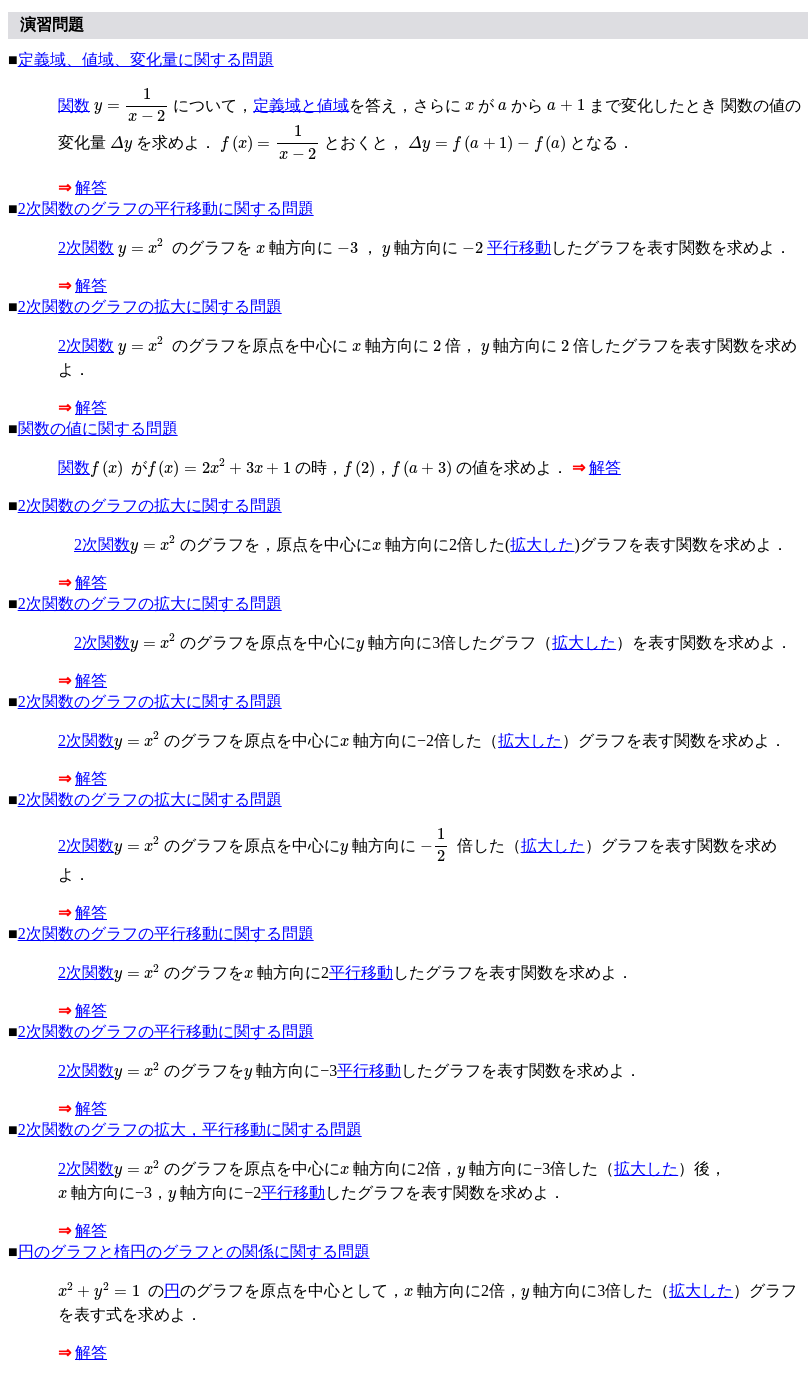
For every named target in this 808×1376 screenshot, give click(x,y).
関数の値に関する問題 (98, 428)
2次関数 (86, 247)
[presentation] (131, 106)
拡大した (542, 544)
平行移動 (519, 247)
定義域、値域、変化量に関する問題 (146, 59)
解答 (91, 187)
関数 (74, 104)
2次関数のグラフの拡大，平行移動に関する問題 (190, 1129)
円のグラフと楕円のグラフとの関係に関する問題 (194, 1251)
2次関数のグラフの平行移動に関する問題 (166, 208)
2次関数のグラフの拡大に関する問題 (150, 306)
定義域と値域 (301, 104)
